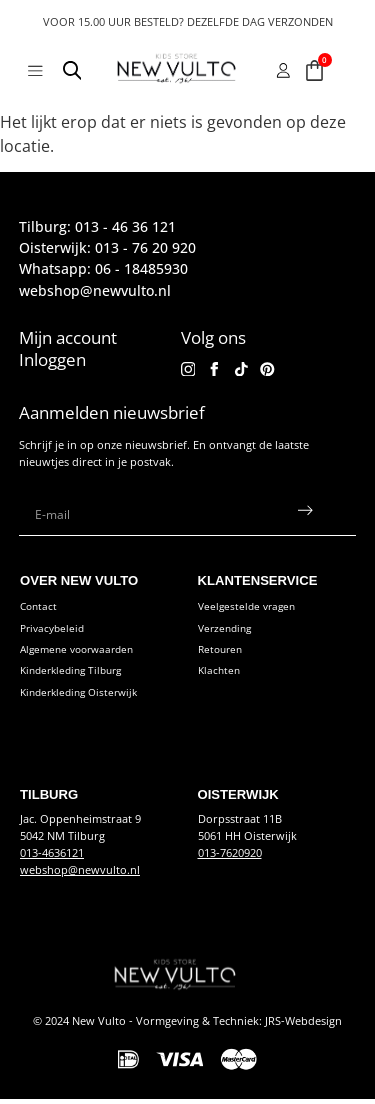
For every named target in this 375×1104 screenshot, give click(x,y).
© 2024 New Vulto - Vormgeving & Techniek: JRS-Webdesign (187, 1025)
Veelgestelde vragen (250, 611)
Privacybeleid (55, 632)
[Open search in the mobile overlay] (73, 73)
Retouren (222, 654)
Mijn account (68, 337)
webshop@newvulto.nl (80, 874)
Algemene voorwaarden (82, 654)
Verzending (227, 632)
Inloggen (52, 359)
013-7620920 (230, 857)
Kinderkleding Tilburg (76, 675)
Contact (40, 611)
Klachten (220, 675)
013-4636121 (52, 857)
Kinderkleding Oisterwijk (84, 697)
